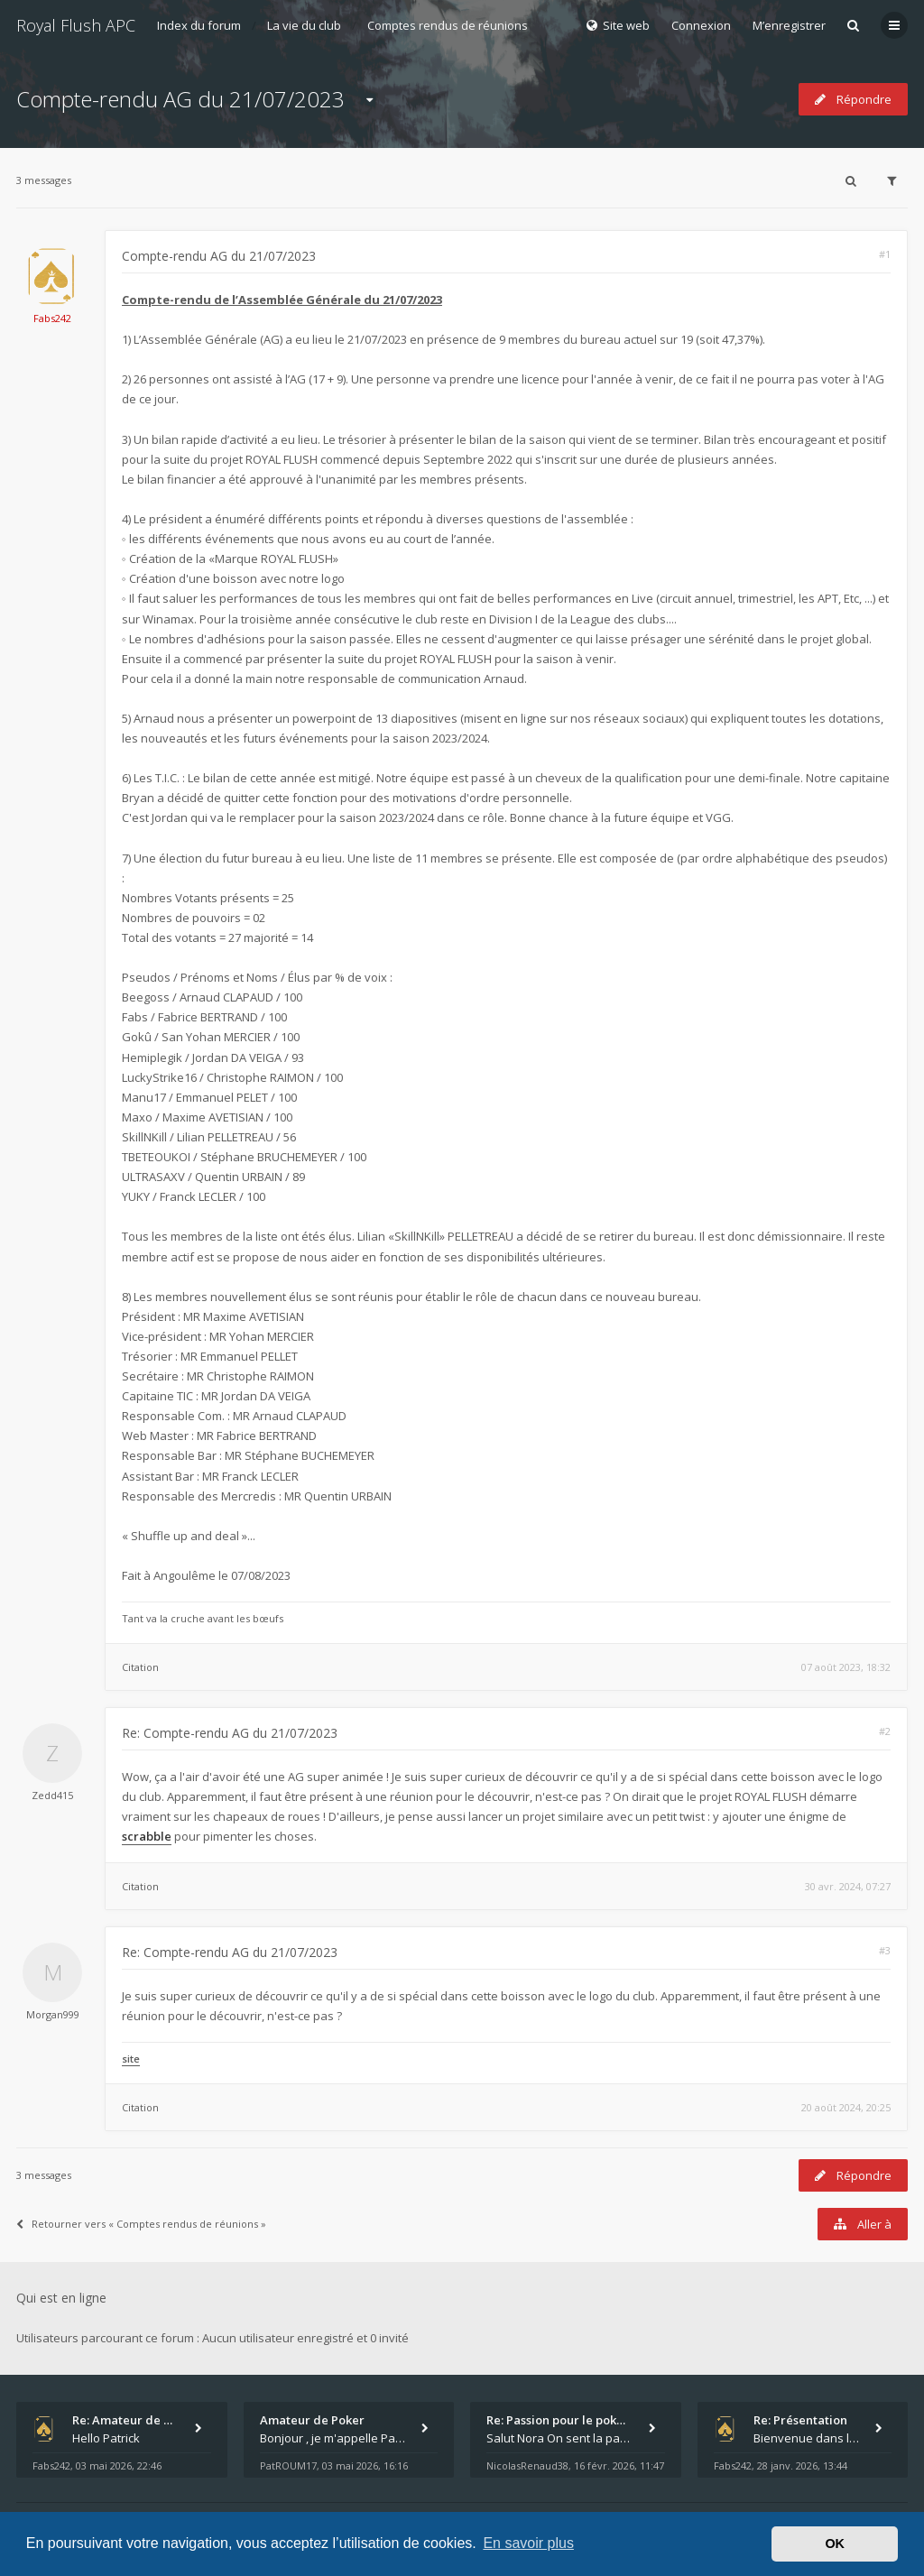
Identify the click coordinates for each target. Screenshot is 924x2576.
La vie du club (304, 25)
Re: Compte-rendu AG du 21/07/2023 (229, 1732)
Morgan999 (52, 2014)
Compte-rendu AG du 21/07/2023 (180, 99)
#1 (885, 254)
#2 (885, 1731)
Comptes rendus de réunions (447, 25)
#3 (885, 1950)
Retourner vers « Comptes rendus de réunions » (141, 2223)
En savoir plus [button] (528, 2543)
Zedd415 (52, 1795)
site (131, 2058)
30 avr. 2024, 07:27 (848, 1886)
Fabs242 (52, 318)
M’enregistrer (789, 25)
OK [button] (835, 2543)
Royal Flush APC (75, 25)
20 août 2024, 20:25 (846, 2107)
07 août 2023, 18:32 (846, 1667)
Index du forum (199, 25)
